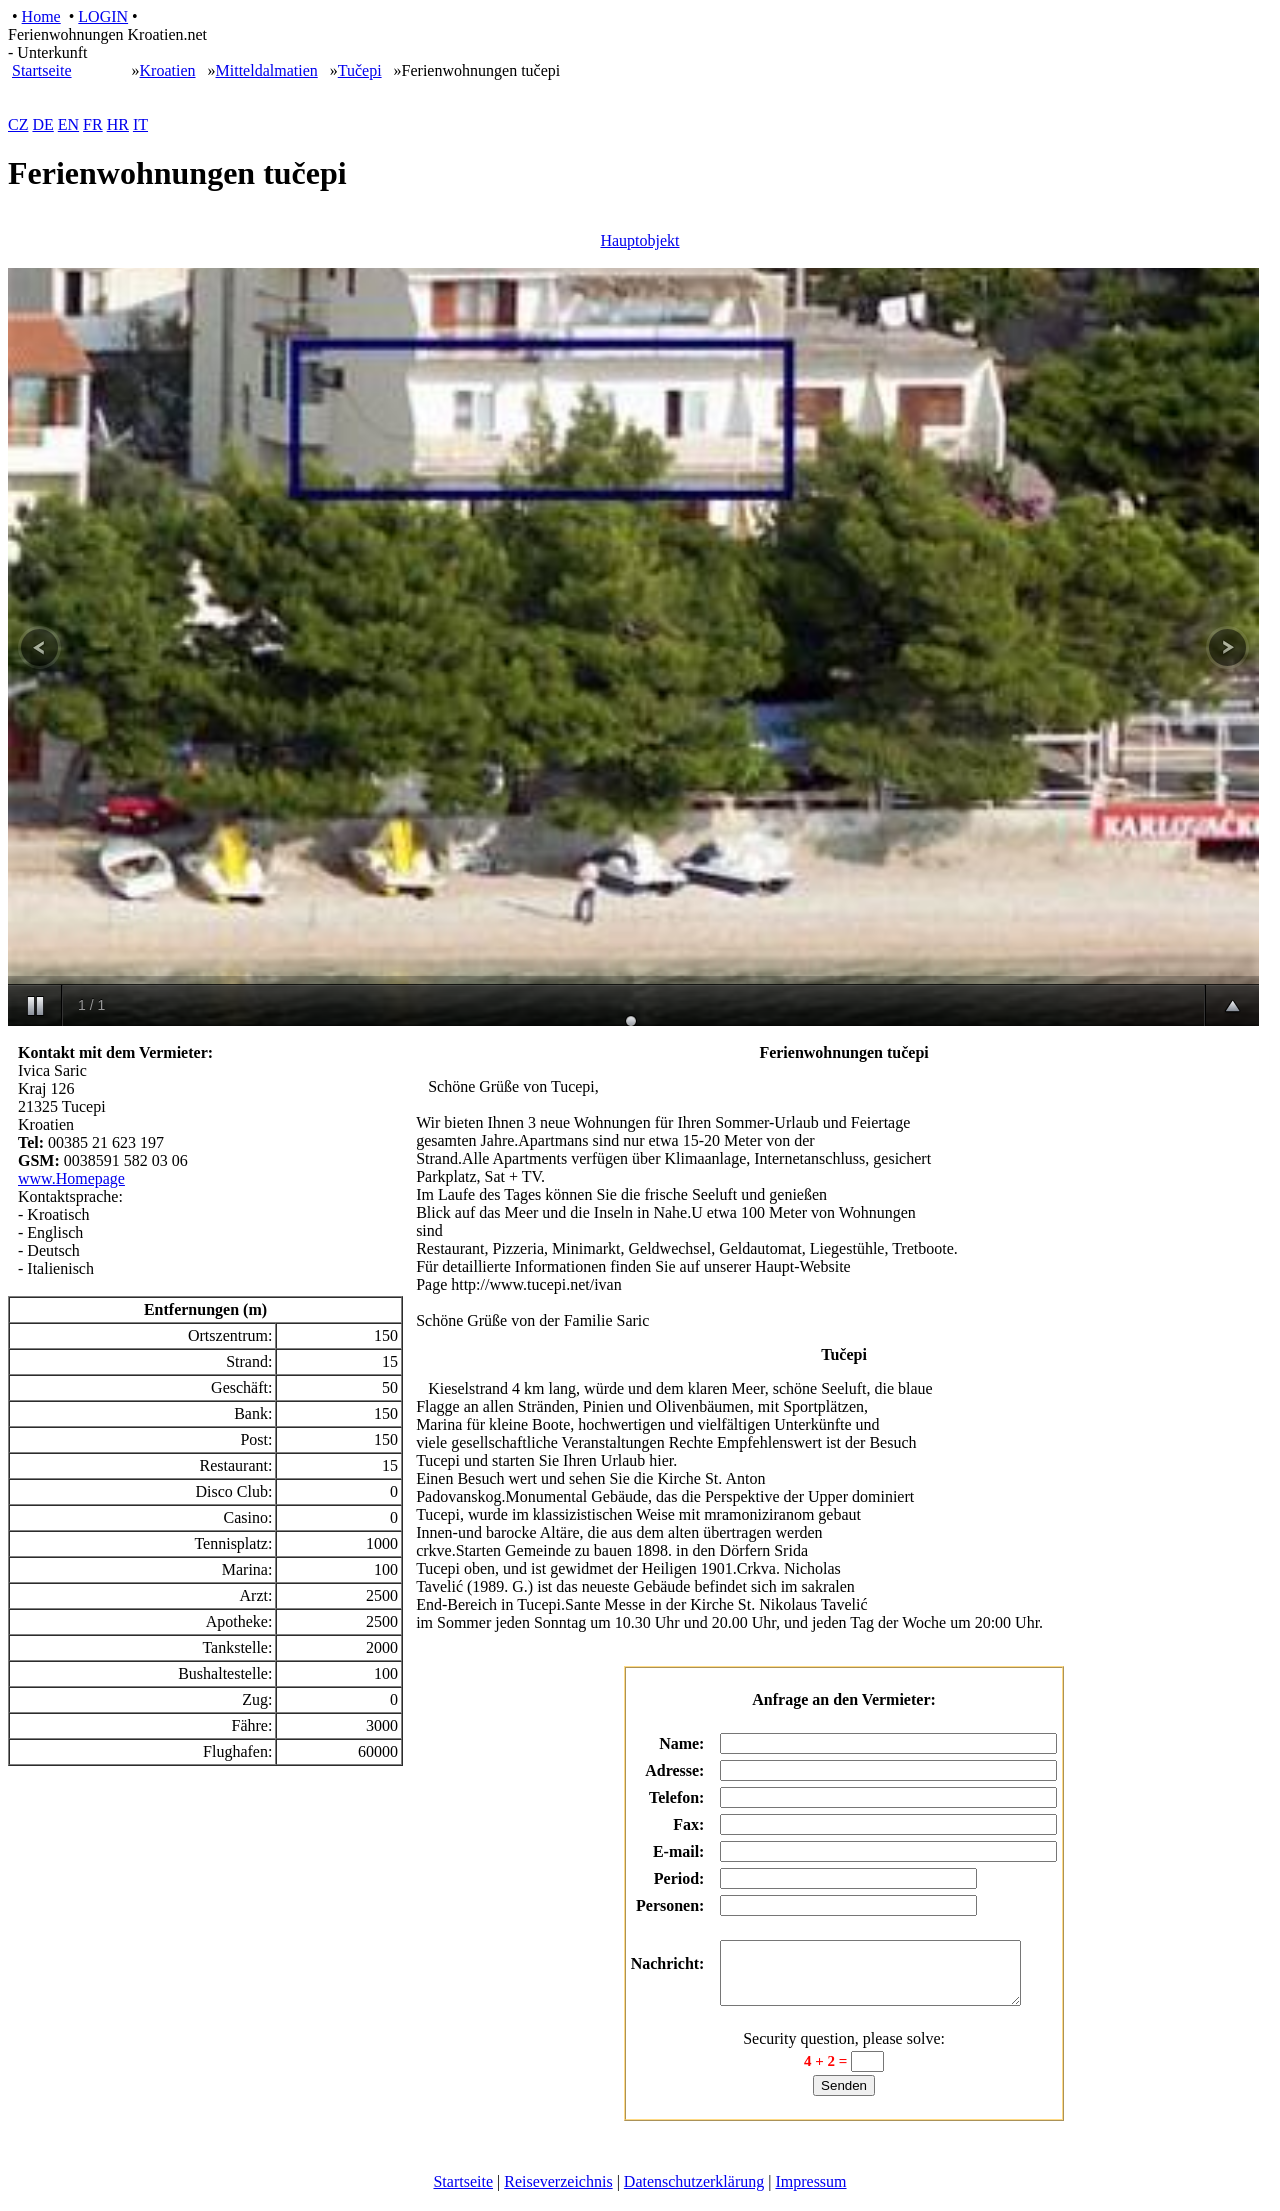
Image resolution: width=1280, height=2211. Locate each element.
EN (68, 124)
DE (42, 124)
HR (118, 124)
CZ (18, 124)
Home (41, 16)
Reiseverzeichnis (558, 2193)
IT (140, 124)
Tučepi (360, 70)
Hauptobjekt (639, 240)
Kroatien (168, 70)
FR (93, 124)
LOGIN (103, 16)
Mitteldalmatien (267, 70)
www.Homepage (71, 1178)
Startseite (42, 70)
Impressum (810, 2193)
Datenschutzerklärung (694, 2193)
